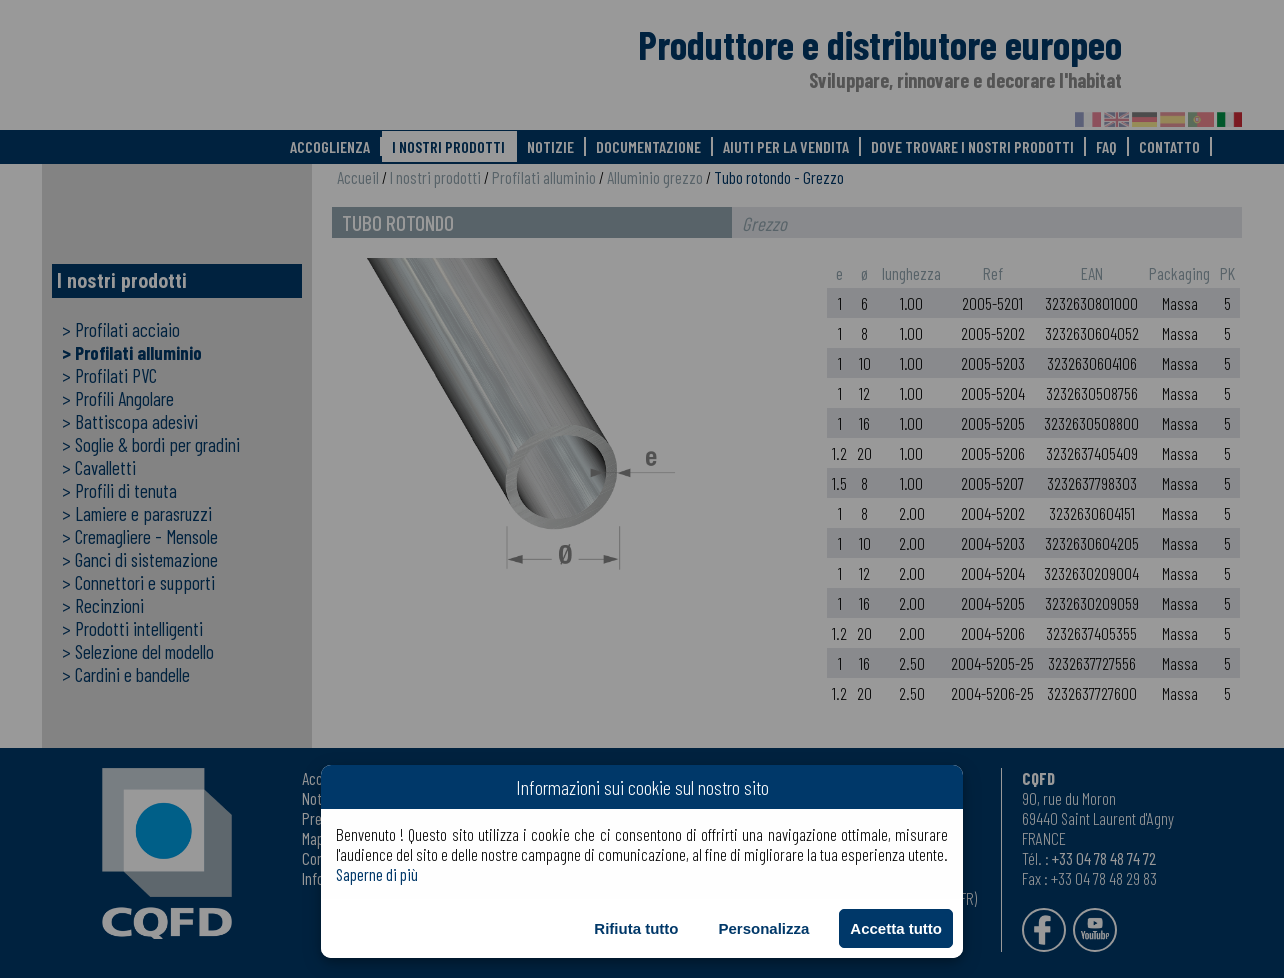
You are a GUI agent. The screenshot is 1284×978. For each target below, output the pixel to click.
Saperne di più (377, 874)
